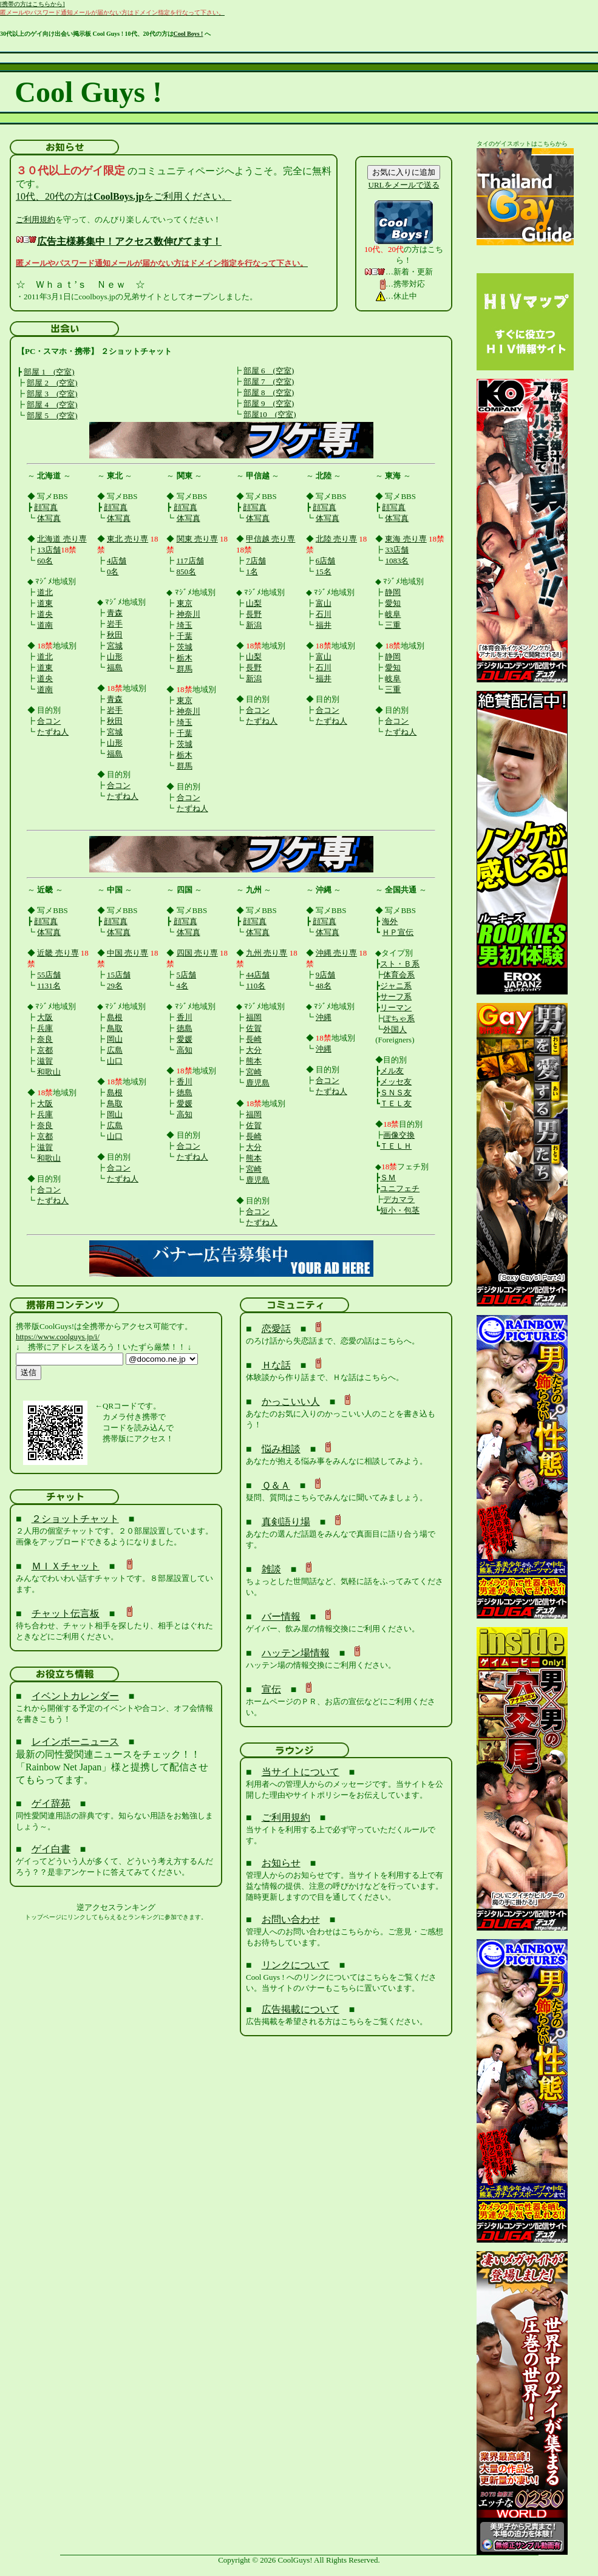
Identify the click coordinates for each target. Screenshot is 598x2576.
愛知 (393, 603)
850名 (187, 571)
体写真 (49, 518)
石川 (323, 614)
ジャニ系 (396, 985)
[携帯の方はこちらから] (32, 4)
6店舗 (326, 560)
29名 (115, 985)
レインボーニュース (75, 1741)
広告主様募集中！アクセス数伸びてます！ (129, 241)
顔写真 (46, 507)
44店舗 (258, 974)
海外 (390, 921)
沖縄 (323, 1017)
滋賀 (45, 1060)
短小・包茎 (400, 1210)
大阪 (45, 1017)
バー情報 (281, 1616)
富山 (323, 603)
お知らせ (281, 1863)
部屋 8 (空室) (268, 392)
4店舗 (117, 560)
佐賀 (254, 1028)
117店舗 (190, 560)
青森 (115, 612)
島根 (115, 1017)
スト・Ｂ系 (400, 963)
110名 (255, 985)
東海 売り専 (405, 538)
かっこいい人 (291, 1401)
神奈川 (188, 614)
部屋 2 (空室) (52, 382)
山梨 (254, 603)
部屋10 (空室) (269, 414)
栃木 (184, 657)
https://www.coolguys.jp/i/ (58, 1336)
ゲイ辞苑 (51, 1803)
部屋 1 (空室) (49, 371)
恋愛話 (276, 1329)
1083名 (397, 560)
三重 (393, 625)
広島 (115, 1050)
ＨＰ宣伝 (397, 932)
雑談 (271, 1569)
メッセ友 (396, 1081)
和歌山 (49, 1071)
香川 (184, 1017)
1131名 (49, 985)
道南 (45, 625)
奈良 (45, 1039)
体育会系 (399, 974)
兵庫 (45, 1028)
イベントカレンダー (75, 1696)
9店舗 (326, 974)
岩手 (115, 623)
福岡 (254, 1017)
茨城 (184, 646)
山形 (115, 656)
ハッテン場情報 (296, 1653)
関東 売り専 (197, 538)
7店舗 (256, 560)
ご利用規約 (35, 219)
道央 (45, 614)
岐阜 (393, 614)
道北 (45, 592)
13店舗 (49, 549)
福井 (323, 625)
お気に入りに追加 (403, 172)
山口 (115, 1060)
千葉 (184, 636)
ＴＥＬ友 (396, 1103)
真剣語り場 (286, 1522)
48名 (323, 985)
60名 (45, 560)
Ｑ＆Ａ (276, 1485)
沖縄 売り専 (336, 952)
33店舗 (397, 549)
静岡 (393, 592)
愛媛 (184, 1039)
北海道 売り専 (61, 538)
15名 (323, 571)
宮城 (115, 645)
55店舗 (49, 974)
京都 (45, 1050)
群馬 (184, 668)
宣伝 (271, 1689)
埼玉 (184, 625)
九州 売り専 (266, 952)
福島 (115, 667)
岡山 (115, 1039)
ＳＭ (388, 1177)
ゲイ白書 (51, 1849)
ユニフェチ (400, 1188)
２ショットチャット (75, 1519)
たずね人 (53, 731)
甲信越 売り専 (270, 538)
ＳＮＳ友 (396, 1092)
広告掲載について (300, 2009)
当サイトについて (300, 1772)
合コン (49, 721)
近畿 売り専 (57, 952)
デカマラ (399, 1199)
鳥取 (115, 1028)
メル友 (392, 1070)
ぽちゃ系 (399, 1018)
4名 (183, 985)
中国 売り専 (127, 952)
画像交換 (399, 1135)
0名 (113, 571)
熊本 (254, 1060)
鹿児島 (258, 1082)
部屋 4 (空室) (52, 404)
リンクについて (296, 1965)
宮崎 (254, 1071)
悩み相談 (281, 1449)
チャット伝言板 (66, 1613)
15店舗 (119, 974)
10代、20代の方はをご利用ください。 (123, 196)
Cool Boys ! (188, 33)
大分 (254, 1050)
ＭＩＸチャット (66, 1566)
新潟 (254, 625)
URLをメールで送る (404, 184)
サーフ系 (396, 996)
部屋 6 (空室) (268, 370)
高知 (184, 1050)
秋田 (115, 634)
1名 (252, 571)
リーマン (396, 1007)
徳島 (184, 1028)
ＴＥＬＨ (396, 1145)
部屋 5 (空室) (52, 415)
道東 (45, 603)
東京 (184, 603)
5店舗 (187, 974)
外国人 (395, 1029)
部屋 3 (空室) (52, 393)
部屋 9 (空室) (268, 403)
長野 (254, 614)
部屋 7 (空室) (268, 381)
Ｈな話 (276, 1365)
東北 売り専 (127, 538)
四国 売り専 (197, 952)
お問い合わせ (291, 1919)
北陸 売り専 (336, 538)
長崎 (254, 1039)
